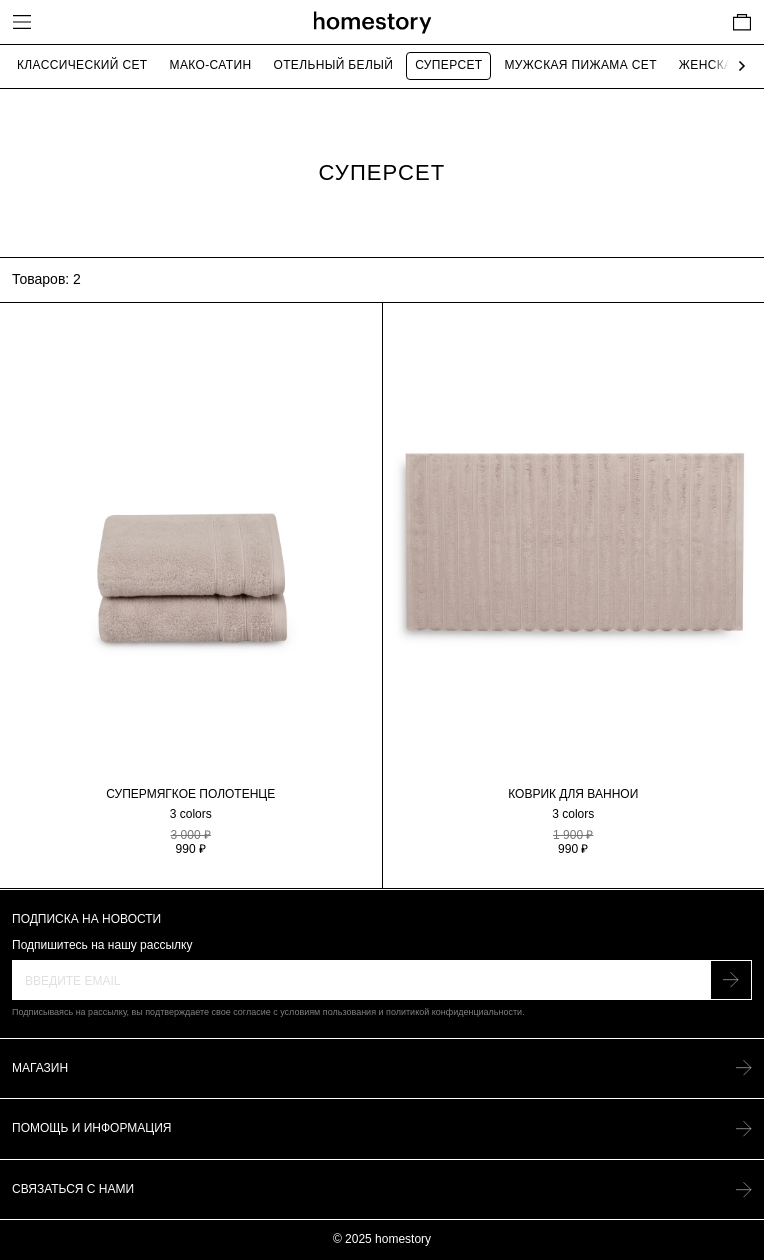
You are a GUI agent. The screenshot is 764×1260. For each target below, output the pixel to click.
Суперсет (448, 65)
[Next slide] (737, 66)
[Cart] (742, 22)
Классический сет (82, 65)
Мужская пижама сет (580, 65)
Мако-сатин (211, 65)
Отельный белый (333, 65)
